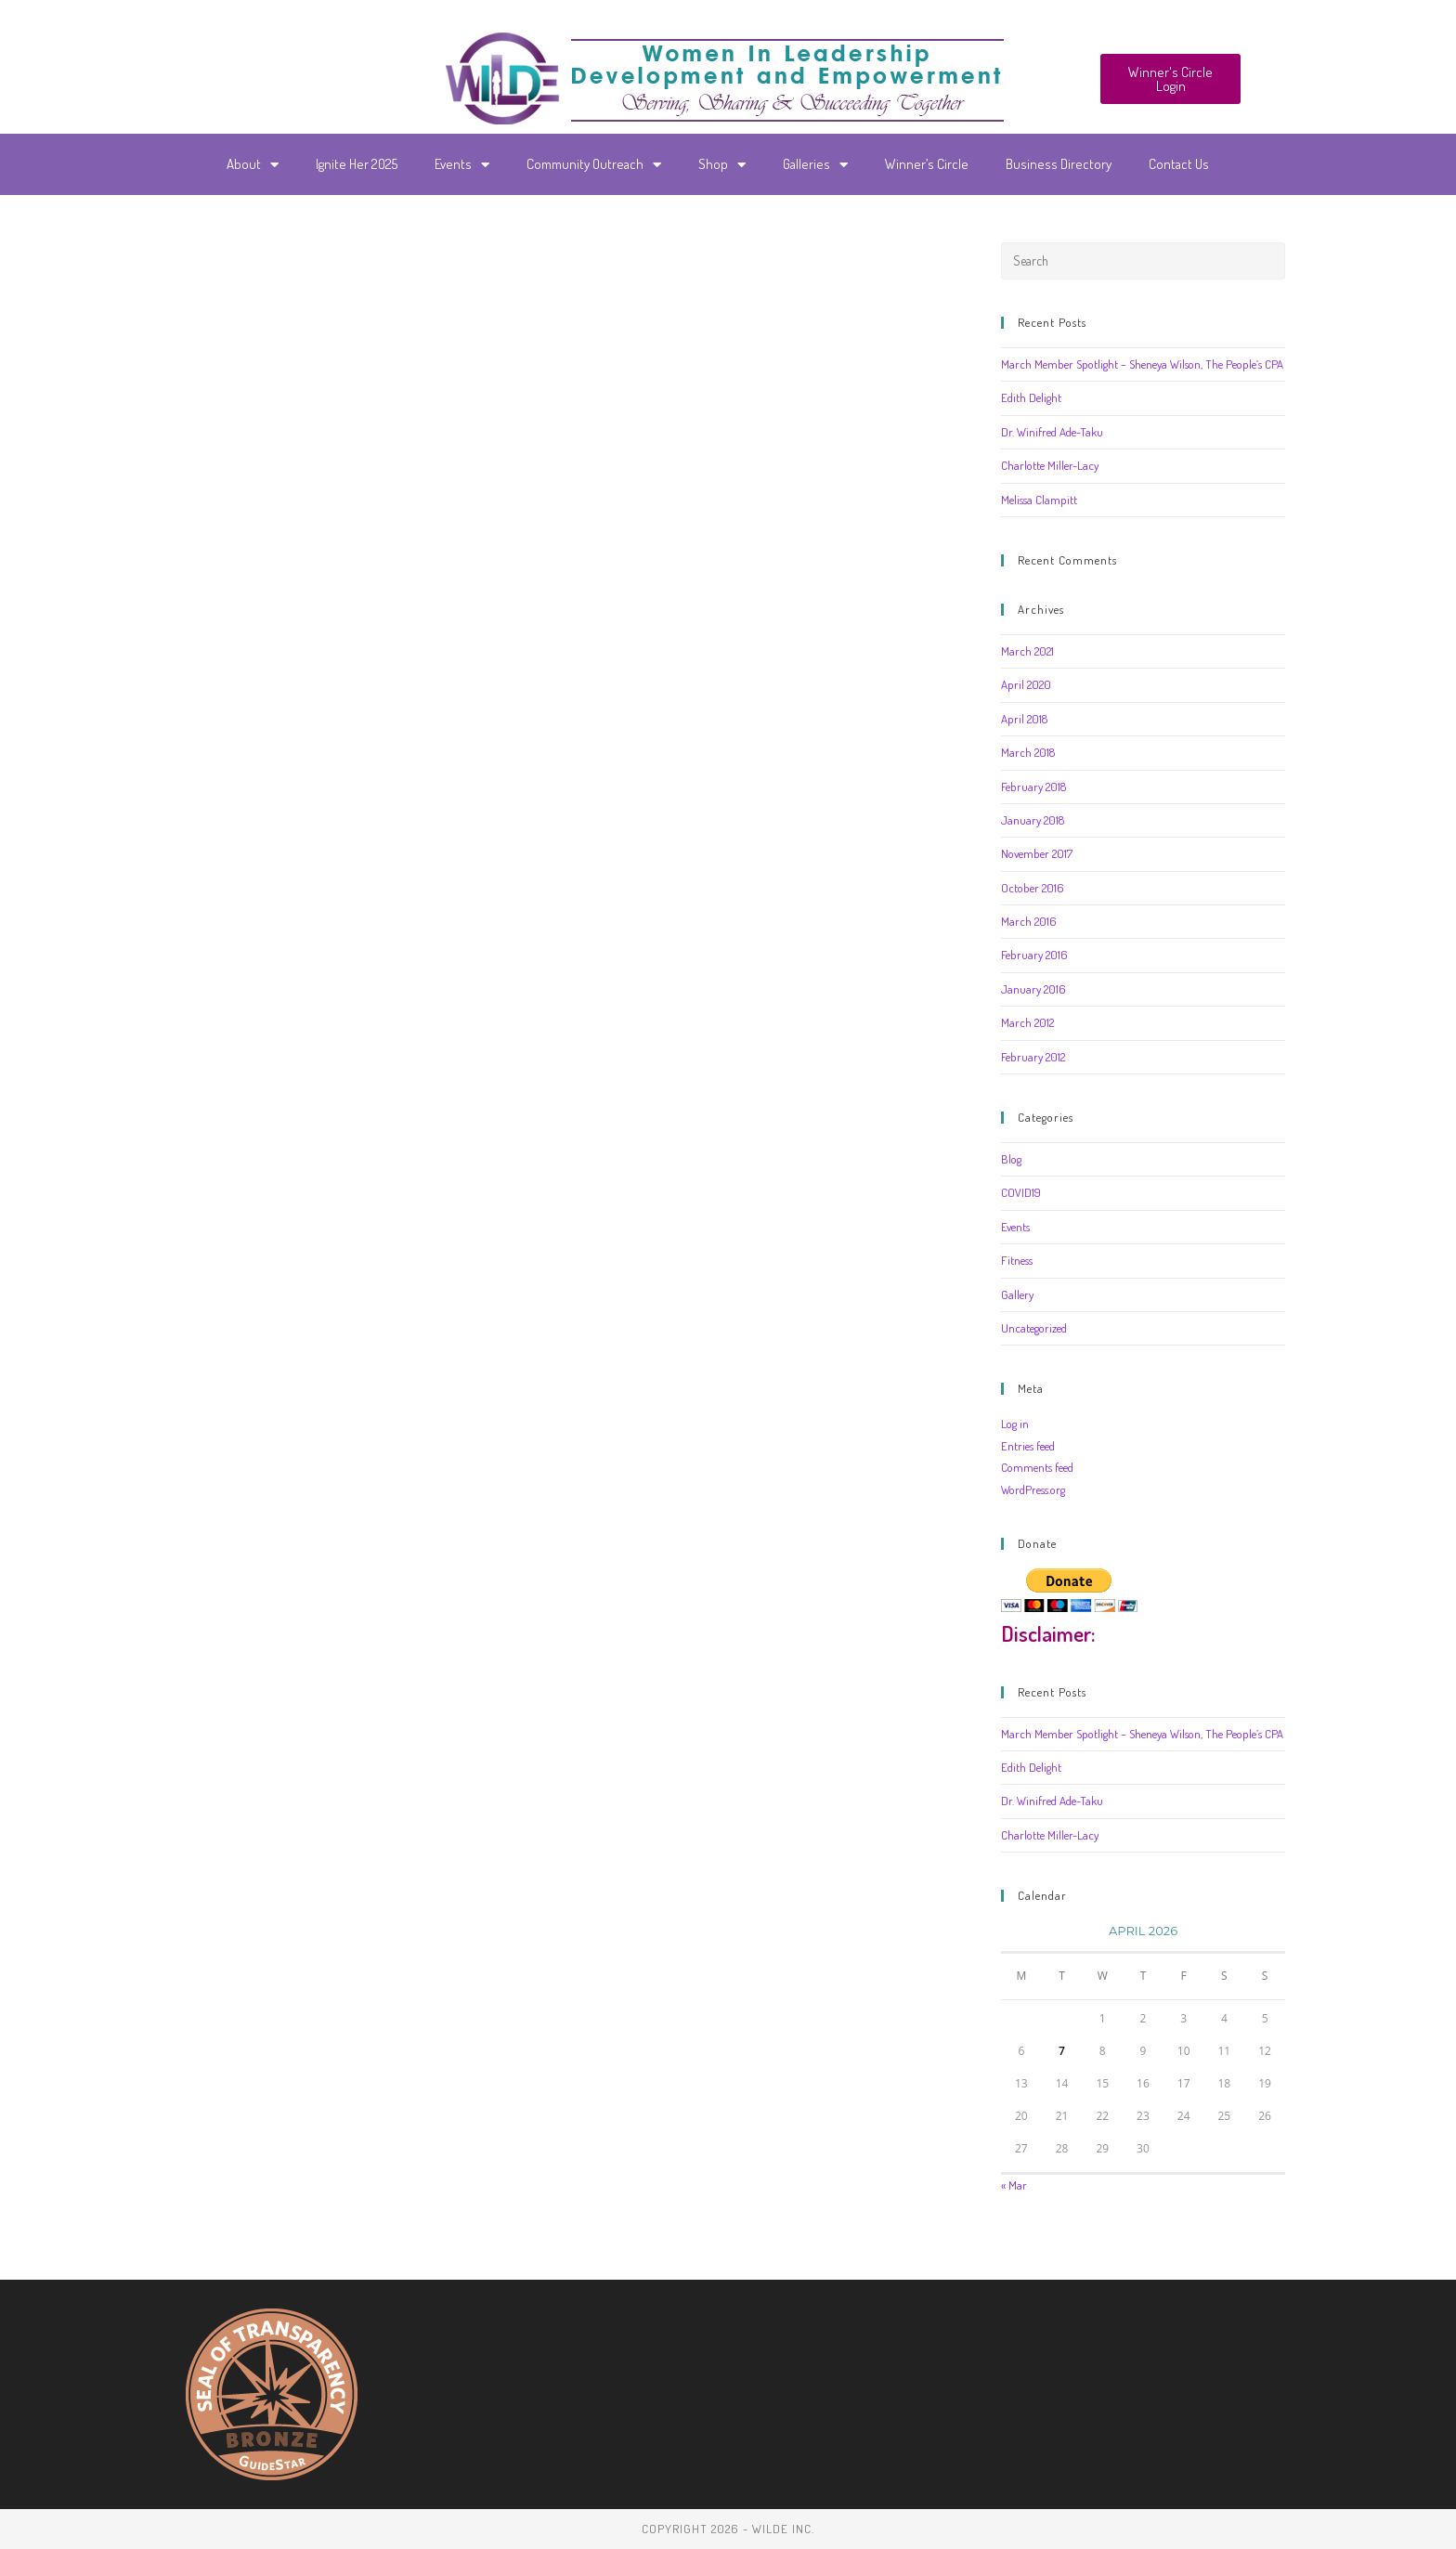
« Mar (1014, 2185)
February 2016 (1034, 954)
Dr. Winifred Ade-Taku (1052, 431)
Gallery (1017, 1294)
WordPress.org (1033, 1489)
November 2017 (1036, 853)
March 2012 (1027, 1022)
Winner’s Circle (926, 164)
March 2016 (1029, 921)
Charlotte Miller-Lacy (1049, 465)
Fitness (1017, 1260)
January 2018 (1032, 820)
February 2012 (1033, 1056)
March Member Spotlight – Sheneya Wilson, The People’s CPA (1142, 364)
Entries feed (1028, 1445)
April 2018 (1024, 718)
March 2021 (1027, 651)
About (253, 165)
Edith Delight (1031, 397)
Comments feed (1037, 1467)
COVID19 (1021, 1192)
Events (462, 165)
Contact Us (1179, 164)
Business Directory (1059, 164)
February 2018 (1033, 786)
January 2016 (1033, 989)
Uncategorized (1034, 1327)
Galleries (815, 165)
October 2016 (1032, 887)
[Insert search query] (1143, 261)
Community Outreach (593, 165)
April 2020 (1026, 684)
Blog (1011, 1158)
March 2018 (1028, 752)
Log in (1015, 1423)
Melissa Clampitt (1039, 499)
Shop (722, 165)
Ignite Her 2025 (356, 164)
